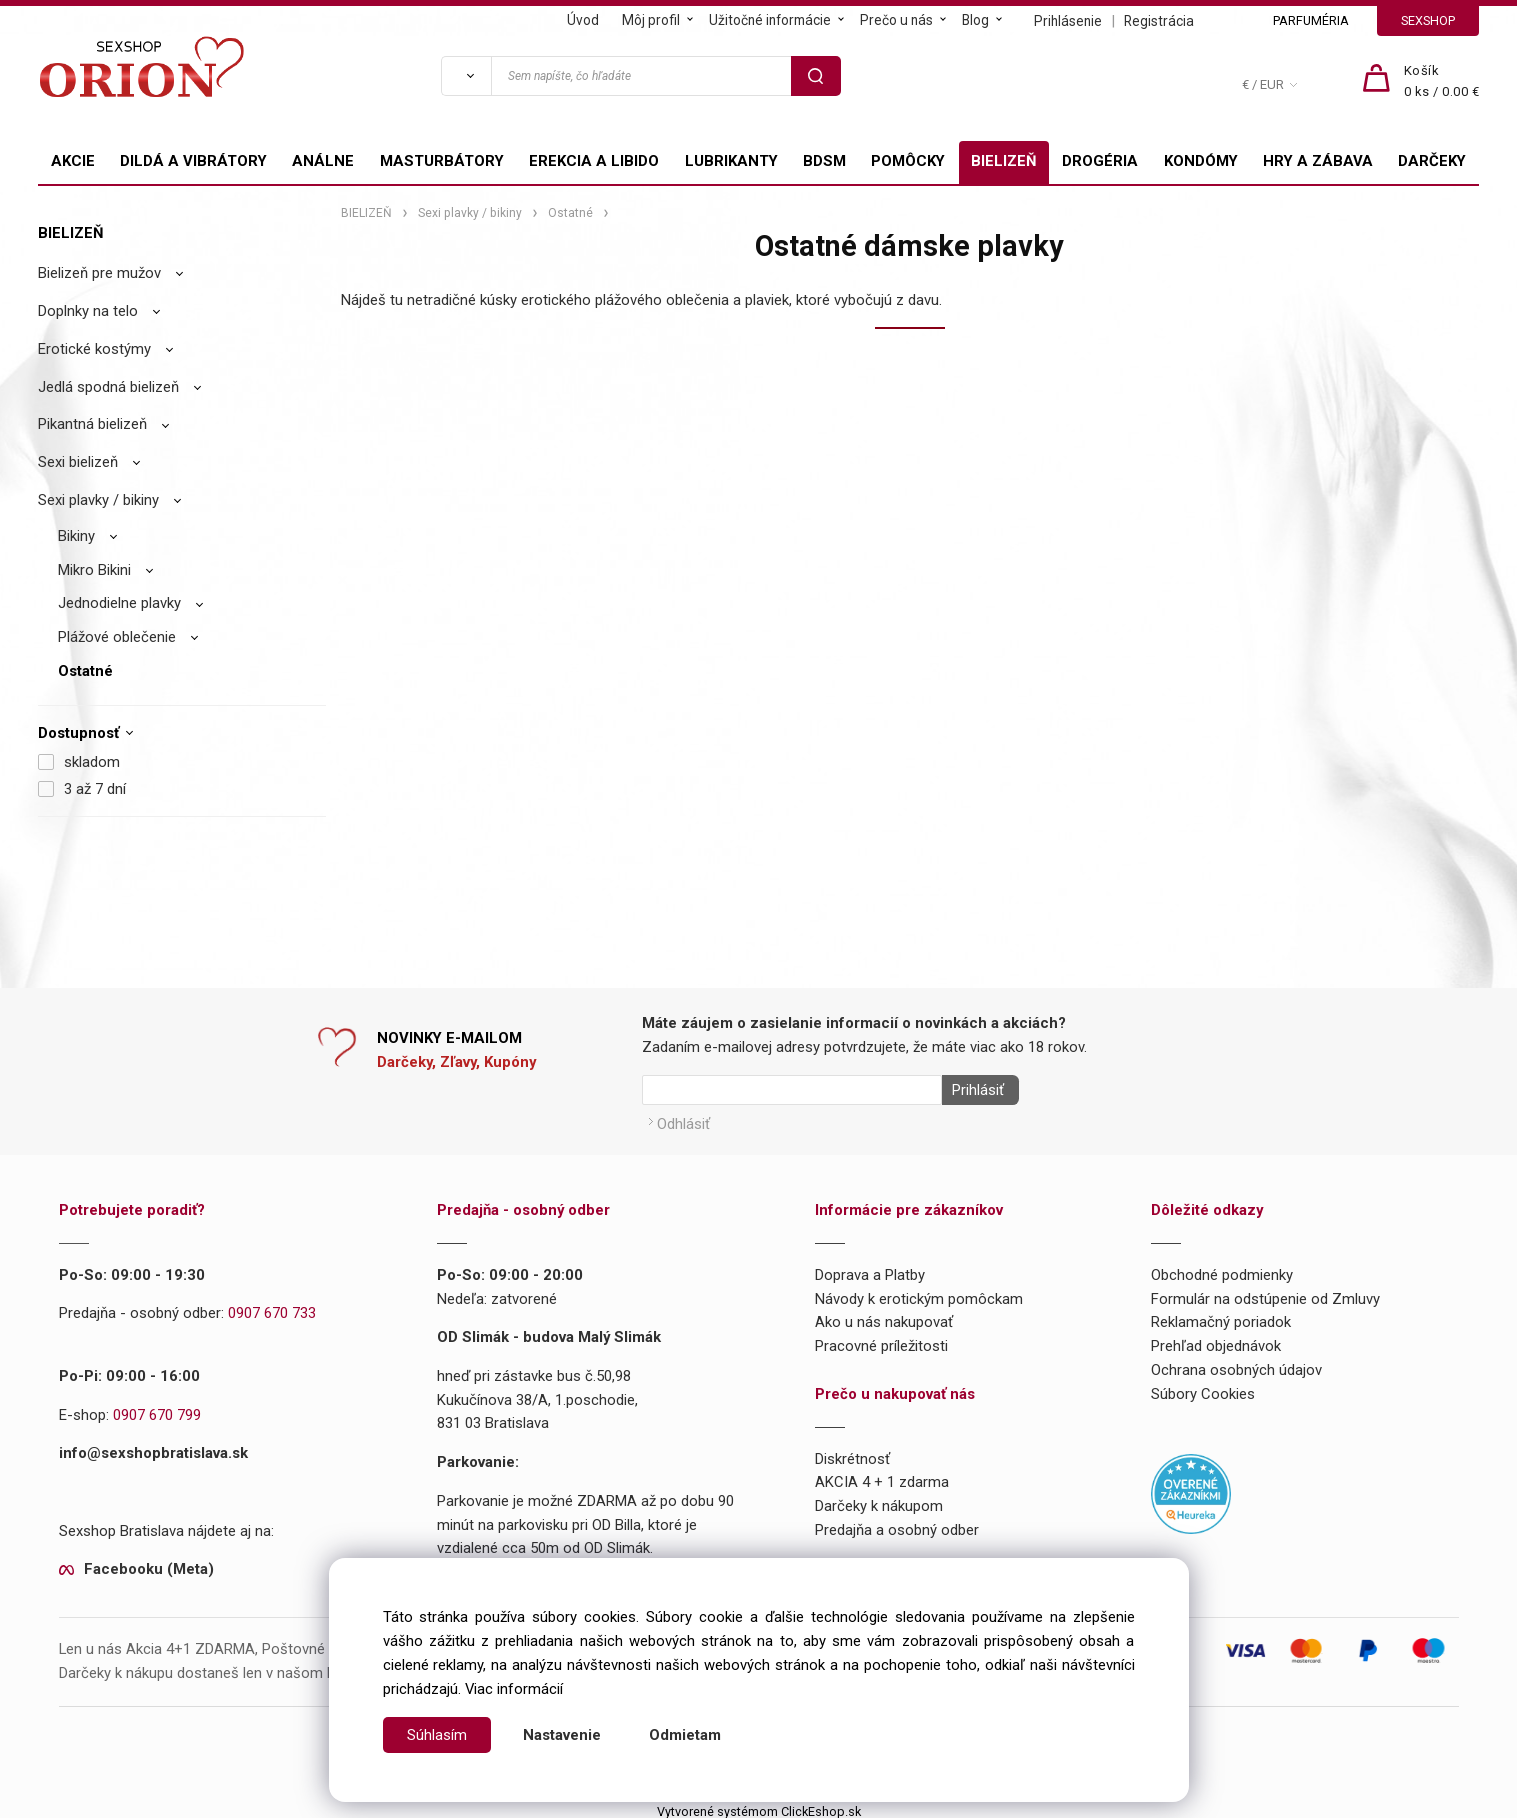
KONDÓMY (1201, 161)
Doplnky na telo (88, 311)
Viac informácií (514, 1689)
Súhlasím (437, 1735)
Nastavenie (562, 1735)
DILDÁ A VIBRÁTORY (193, 161)
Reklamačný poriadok (1221, 1317)
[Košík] (1442, 82)
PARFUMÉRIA (1311, 20)
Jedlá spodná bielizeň (108, 387)
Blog (975, 20)
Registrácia (1159, 21)
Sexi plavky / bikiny (98, 500)
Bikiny (76, 536)
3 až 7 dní (95, 789)
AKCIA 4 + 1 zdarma (882, 1477)
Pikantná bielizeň (92, 424)
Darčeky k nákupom (879, 1500)
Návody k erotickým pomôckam (919, 1293)
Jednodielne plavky (119, 603)
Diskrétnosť (852, 1453)
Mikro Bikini (94, 570)
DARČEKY (1432, 161)
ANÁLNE (323, 161)
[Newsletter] (792, 1090)
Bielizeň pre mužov (99, 273)
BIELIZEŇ (1004, 161)
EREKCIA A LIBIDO (594, 161)
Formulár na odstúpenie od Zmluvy (1265, 1293)
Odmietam (685, 1735)
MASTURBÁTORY (442, 161)
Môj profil (651, 20)
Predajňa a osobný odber (897, 1524)
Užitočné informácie (770, 20)
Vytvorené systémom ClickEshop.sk (759, 1805)
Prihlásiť (973, 1090)
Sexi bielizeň (78, 462)
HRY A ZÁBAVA (1318, 161)
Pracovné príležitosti (881, 1340)
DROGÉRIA (1100, 161)
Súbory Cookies (1203, 1388)
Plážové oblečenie (117, 637)
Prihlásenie (1068, 21)
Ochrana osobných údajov (1236, 1364)
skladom (92, 762)
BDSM (824, 161)
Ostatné (85, 671)
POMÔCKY (908, 161)
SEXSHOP (1428, 20)
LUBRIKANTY (731, 161)
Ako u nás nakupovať (884, 1317)
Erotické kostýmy (94, 349)
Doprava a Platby (870, 1269)
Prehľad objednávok (1216, 1340)
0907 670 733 (272, 1308)
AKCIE (73, 161)
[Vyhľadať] (466, 76)
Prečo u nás (896, 20)
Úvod (583, 20)
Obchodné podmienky (1222, 1269)
